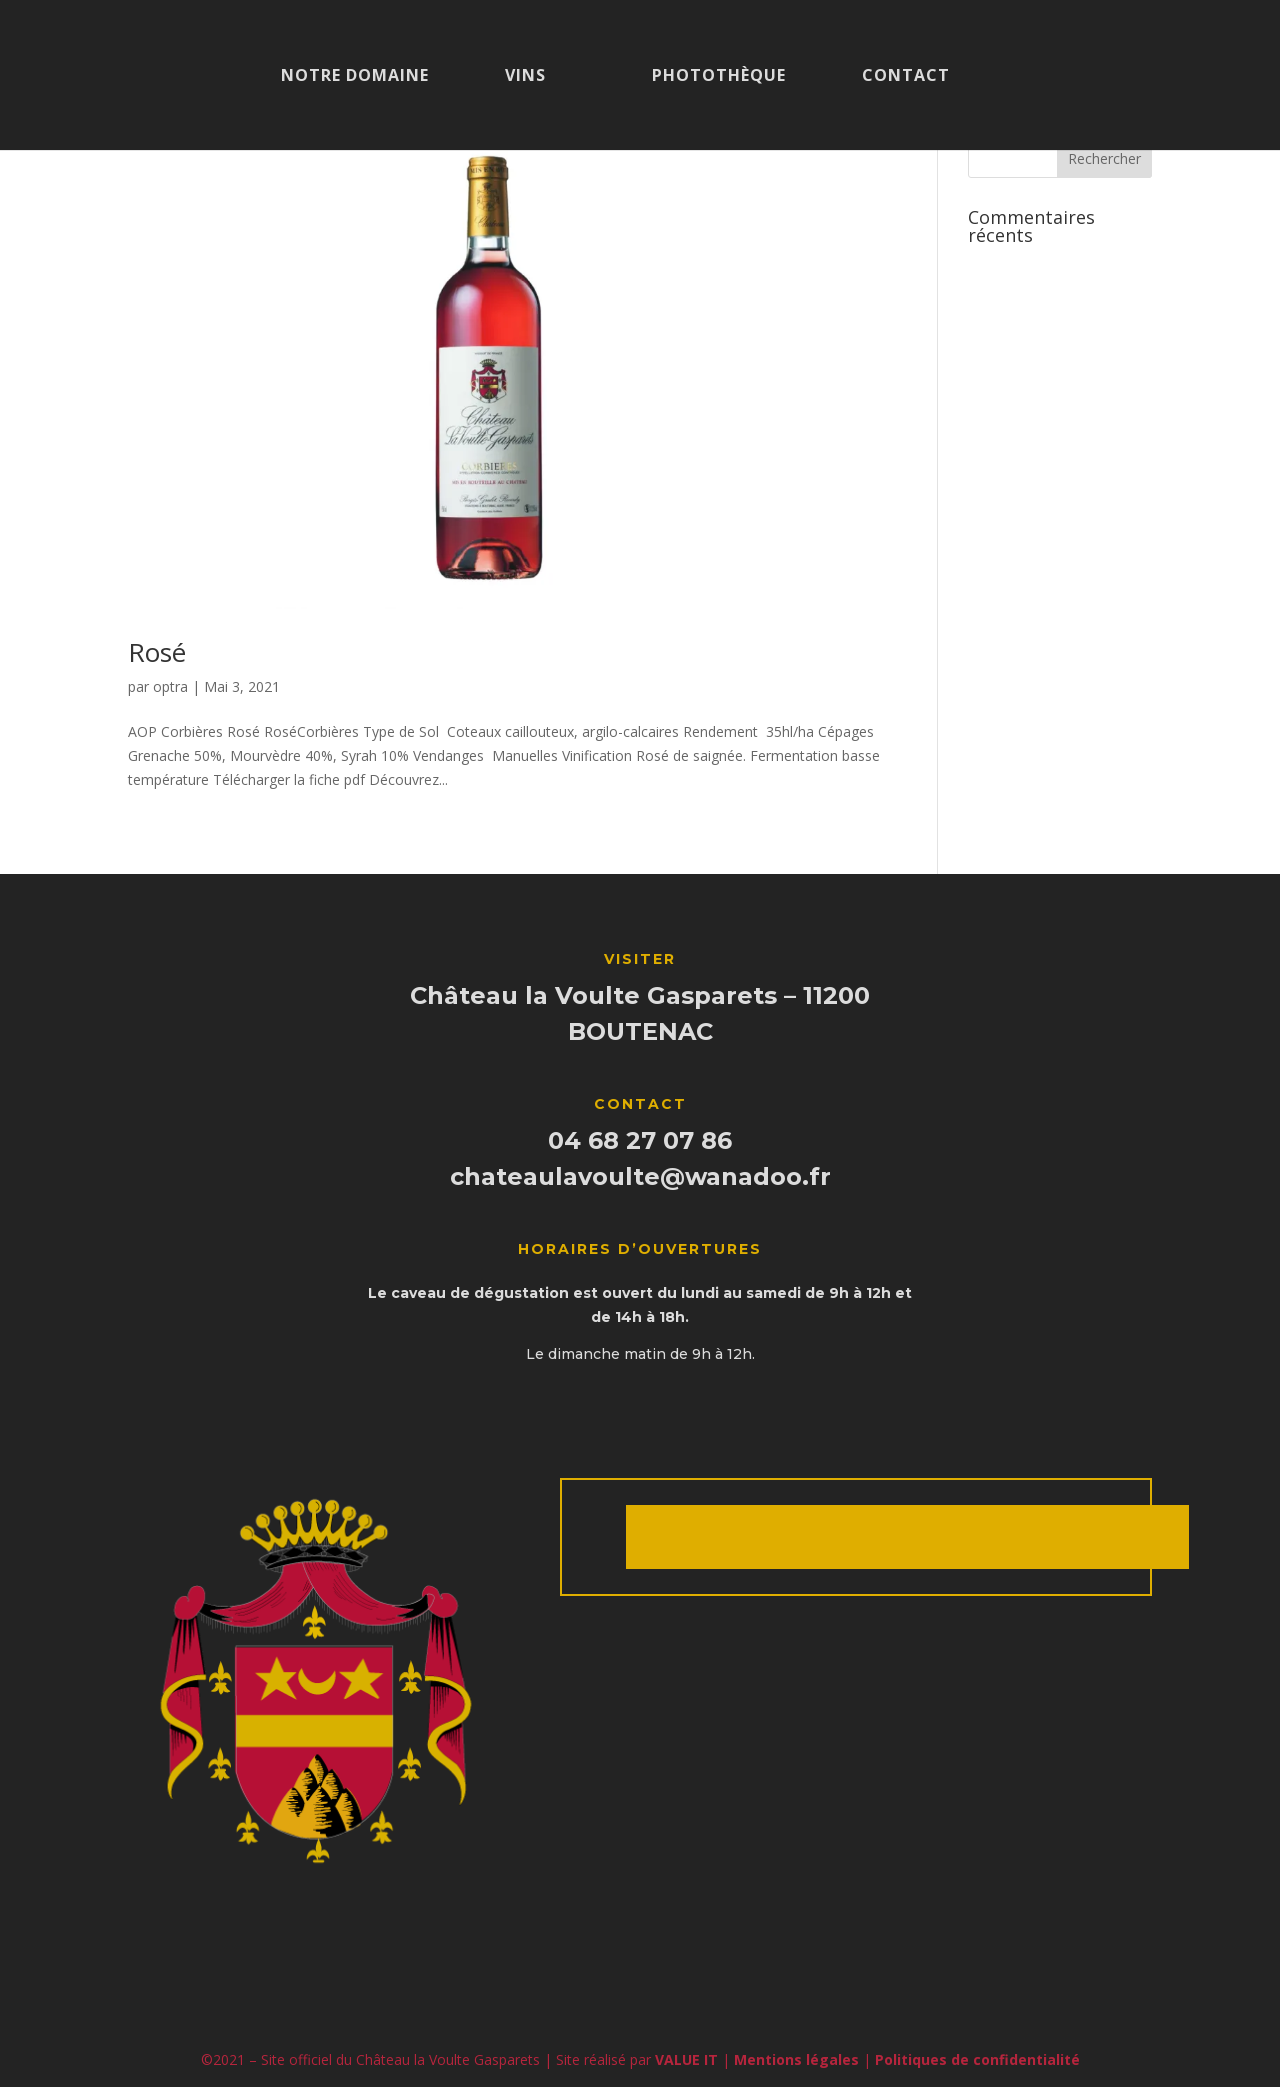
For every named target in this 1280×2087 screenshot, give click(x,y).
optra (170, 686)
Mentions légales (796, 2059)
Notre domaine (355, 77)
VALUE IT (686, 2059)
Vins (525, 77)
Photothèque (719, 77)
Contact (906, 77)
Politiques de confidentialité (977, 2059)
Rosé (157, 652)
